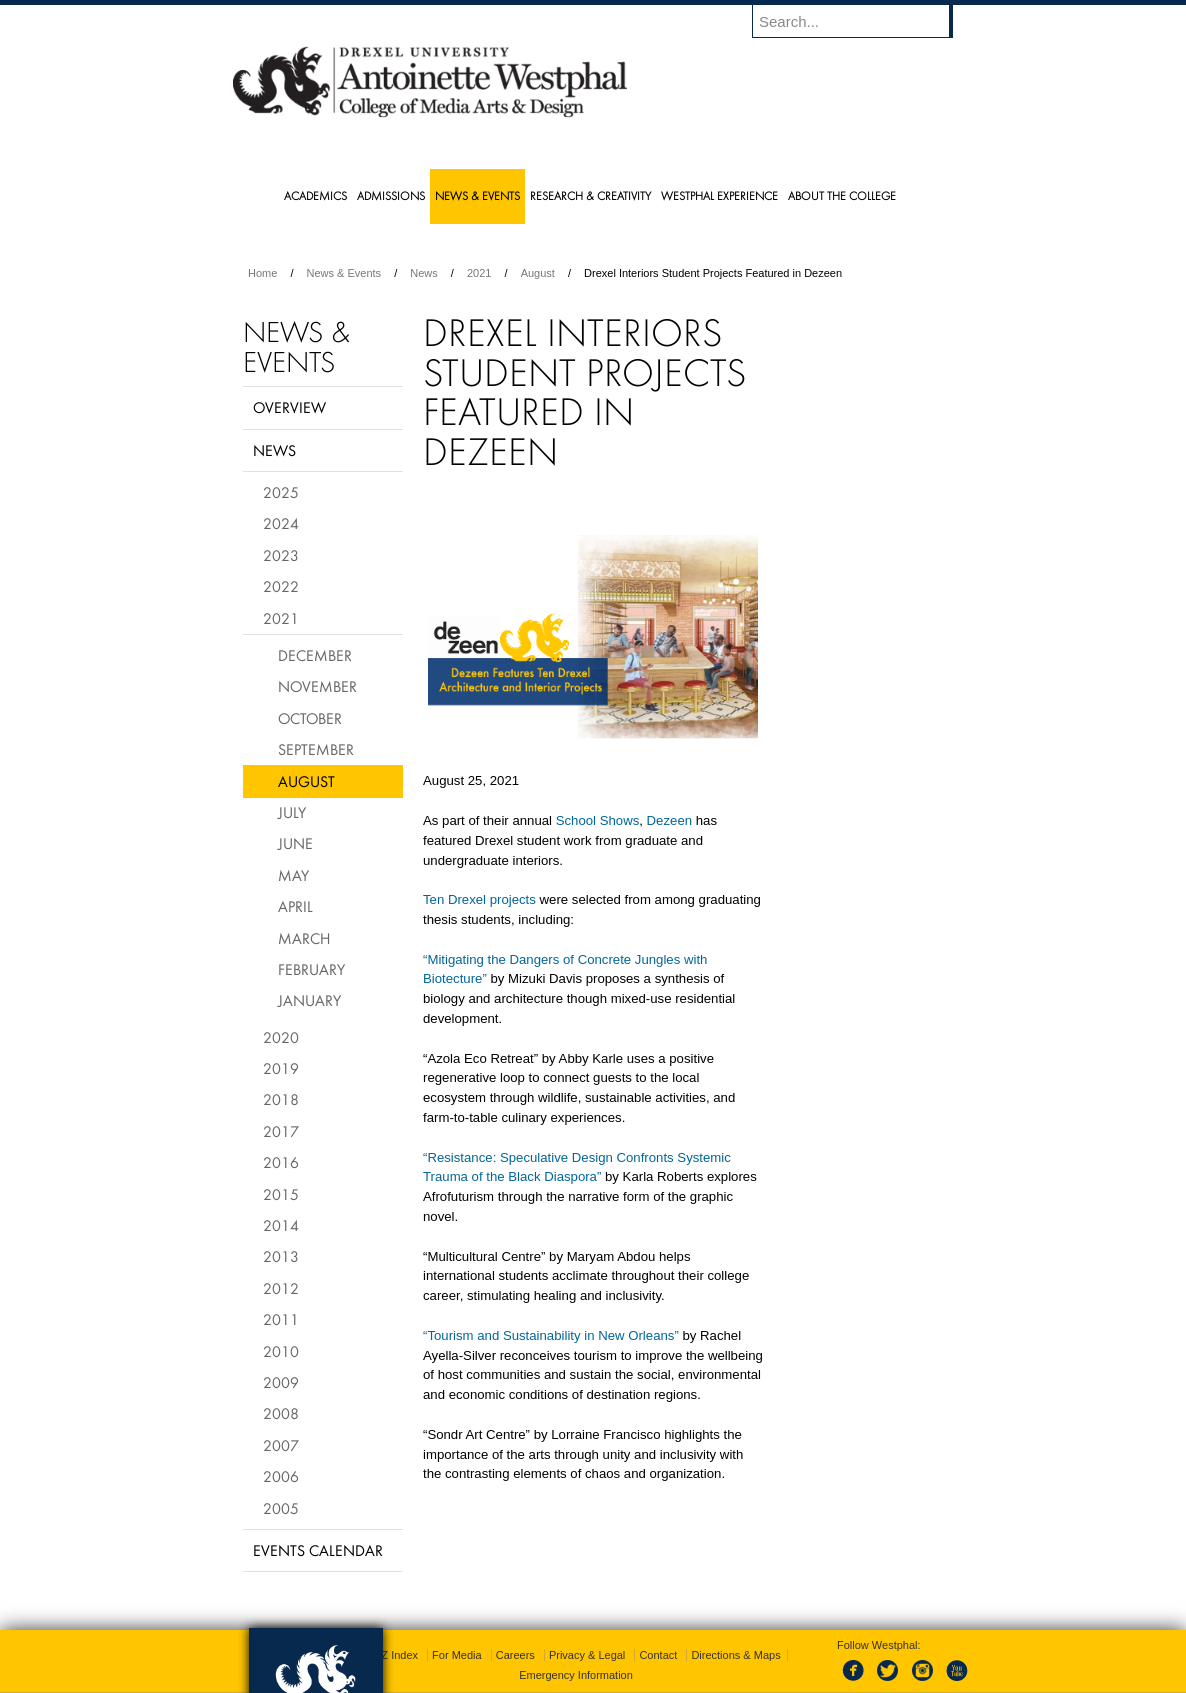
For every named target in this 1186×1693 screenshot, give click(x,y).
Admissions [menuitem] (391, 195)
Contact (658, 1623)
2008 (281, 1413)
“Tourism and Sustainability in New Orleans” (551, 1335)
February (311, 969)
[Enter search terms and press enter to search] (862, 21)
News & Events (344, 273)
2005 (281, 1508)
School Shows (598, 820)
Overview (289, 407)
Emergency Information (576, 1643)
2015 (281, 1194)
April (295, 906)
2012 (281, 1288)
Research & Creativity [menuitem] (590, 195)
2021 (479, 273)
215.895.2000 (766, 1677)
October (310, 718)
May (293, 875)
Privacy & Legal (587, 1623)
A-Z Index (394, 1623)
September (316, 749)
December (315, 655)
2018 (281, 1099)
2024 (281, 523)
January (309, 1000)
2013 (281, 1256)
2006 (281, 1476)
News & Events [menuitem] (477, 195)
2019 (281, 1068)
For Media (457, 1623)
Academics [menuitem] (315, 195)
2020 (281, 1037)
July (292, 812)
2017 (281, 1131)
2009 (281, 1382)
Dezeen (669, 820)
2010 (281, 1351)
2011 (281, 1319)
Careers (515, 1623)
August (538, 273)
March (304, 938)
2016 (281, 1162)
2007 (281, 1445)
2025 (281, 492)
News (424, 273)
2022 (281, 586)
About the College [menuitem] (842, 195)
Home (262, 273)
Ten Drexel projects (479, 899)
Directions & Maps (735, 1623)
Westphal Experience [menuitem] (719, 195)
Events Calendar (318, 1550)
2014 (281, 1225)
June (295, 843)
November (317, 686)
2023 (281, 555)
